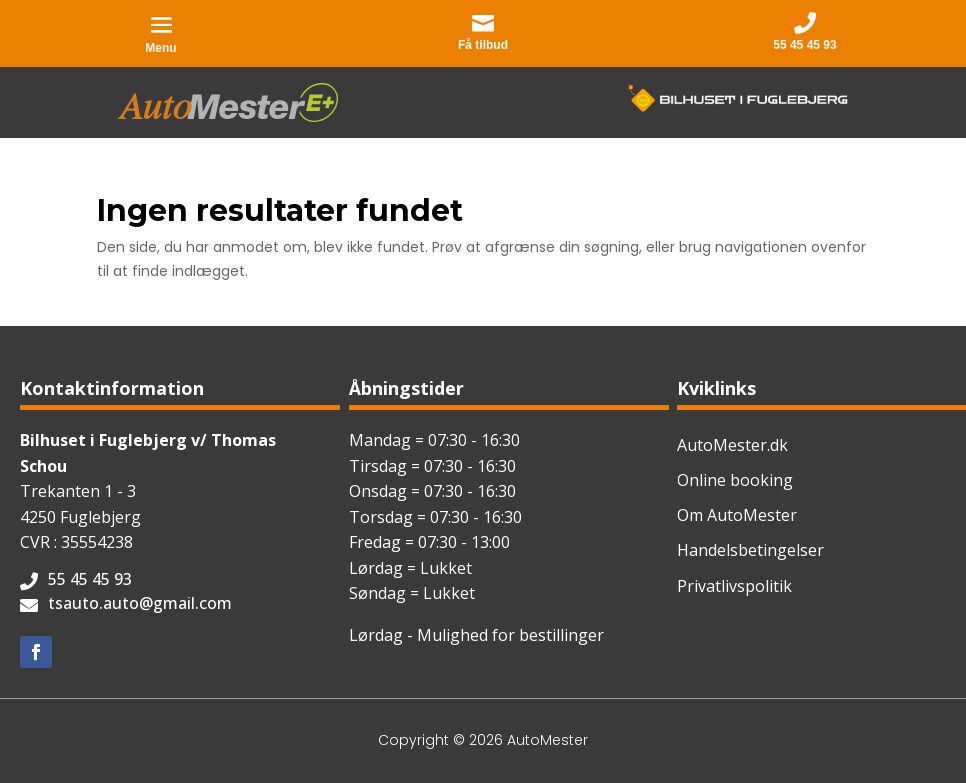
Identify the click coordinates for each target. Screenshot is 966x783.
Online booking (735, 480)
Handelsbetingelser (750, 550)
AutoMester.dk (732, 445)
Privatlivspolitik (734, 586)
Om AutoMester (737, 515)
